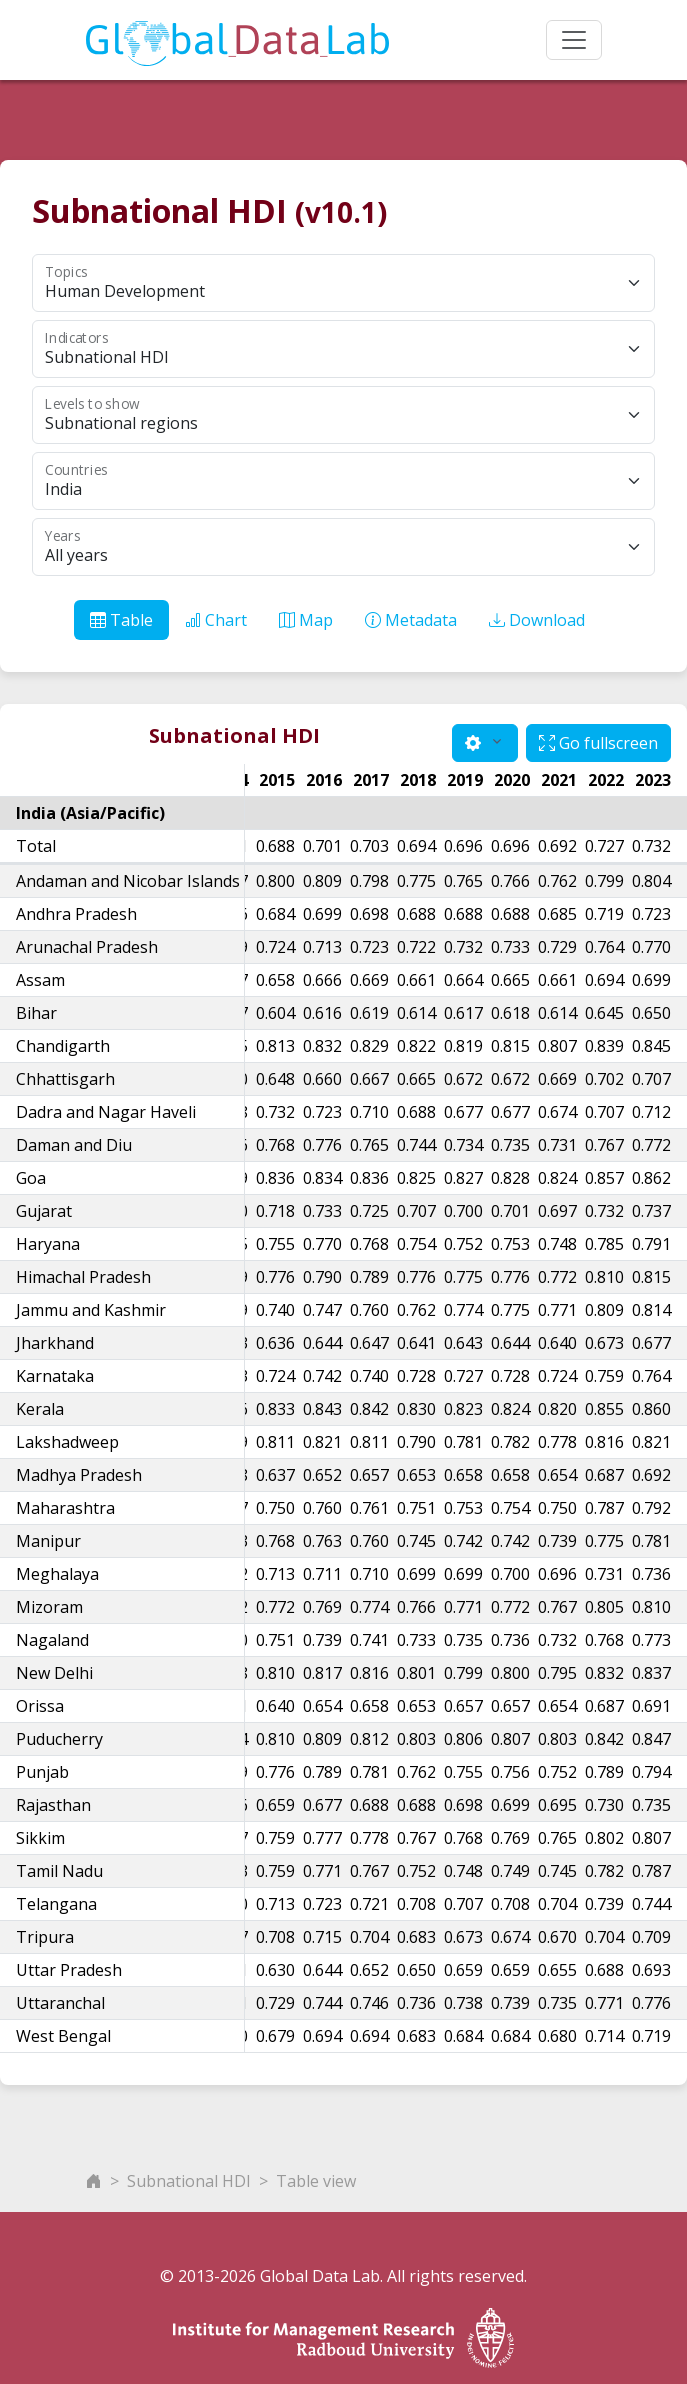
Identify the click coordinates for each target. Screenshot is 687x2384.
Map (306, 620)
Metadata (411, 620)
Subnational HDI (189, 2181)
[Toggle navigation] (574, 40)
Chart (216, 620)
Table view (316, 2181)
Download (537, 620)
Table (121, 620)
